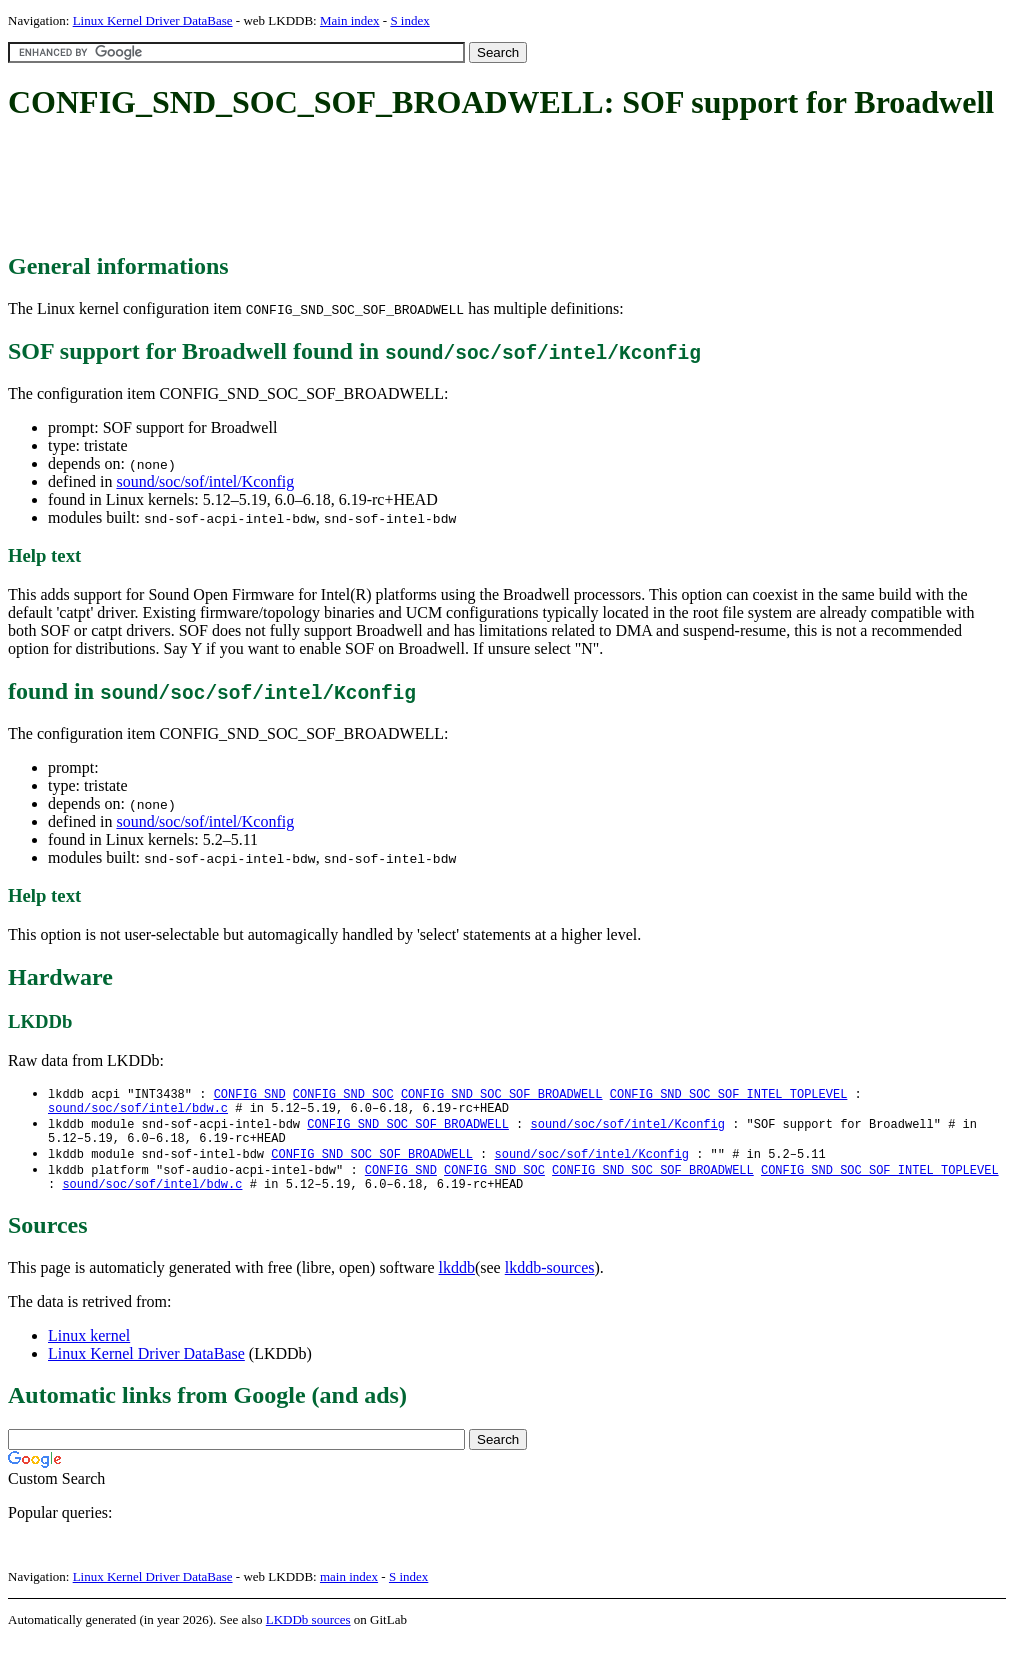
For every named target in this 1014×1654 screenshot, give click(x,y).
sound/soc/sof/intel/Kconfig (205, 481)
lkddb (457, 1280)
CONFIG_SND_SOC (343, 1094)
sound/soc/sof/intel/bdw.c (138, 1111)
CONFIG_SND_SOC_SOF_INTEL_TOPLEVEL (729, 1094)
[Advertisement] (372, 188)
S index (409, 20)
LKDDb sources (308, 1632)
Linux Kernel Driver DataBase (153, 20)
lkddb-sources (550, 1280)
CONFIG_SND (250, 1094)
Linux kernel (89, 1348)
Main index (350, 20)
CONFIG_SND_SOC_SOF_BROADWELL (502, 1094)
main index (349, 1589)
